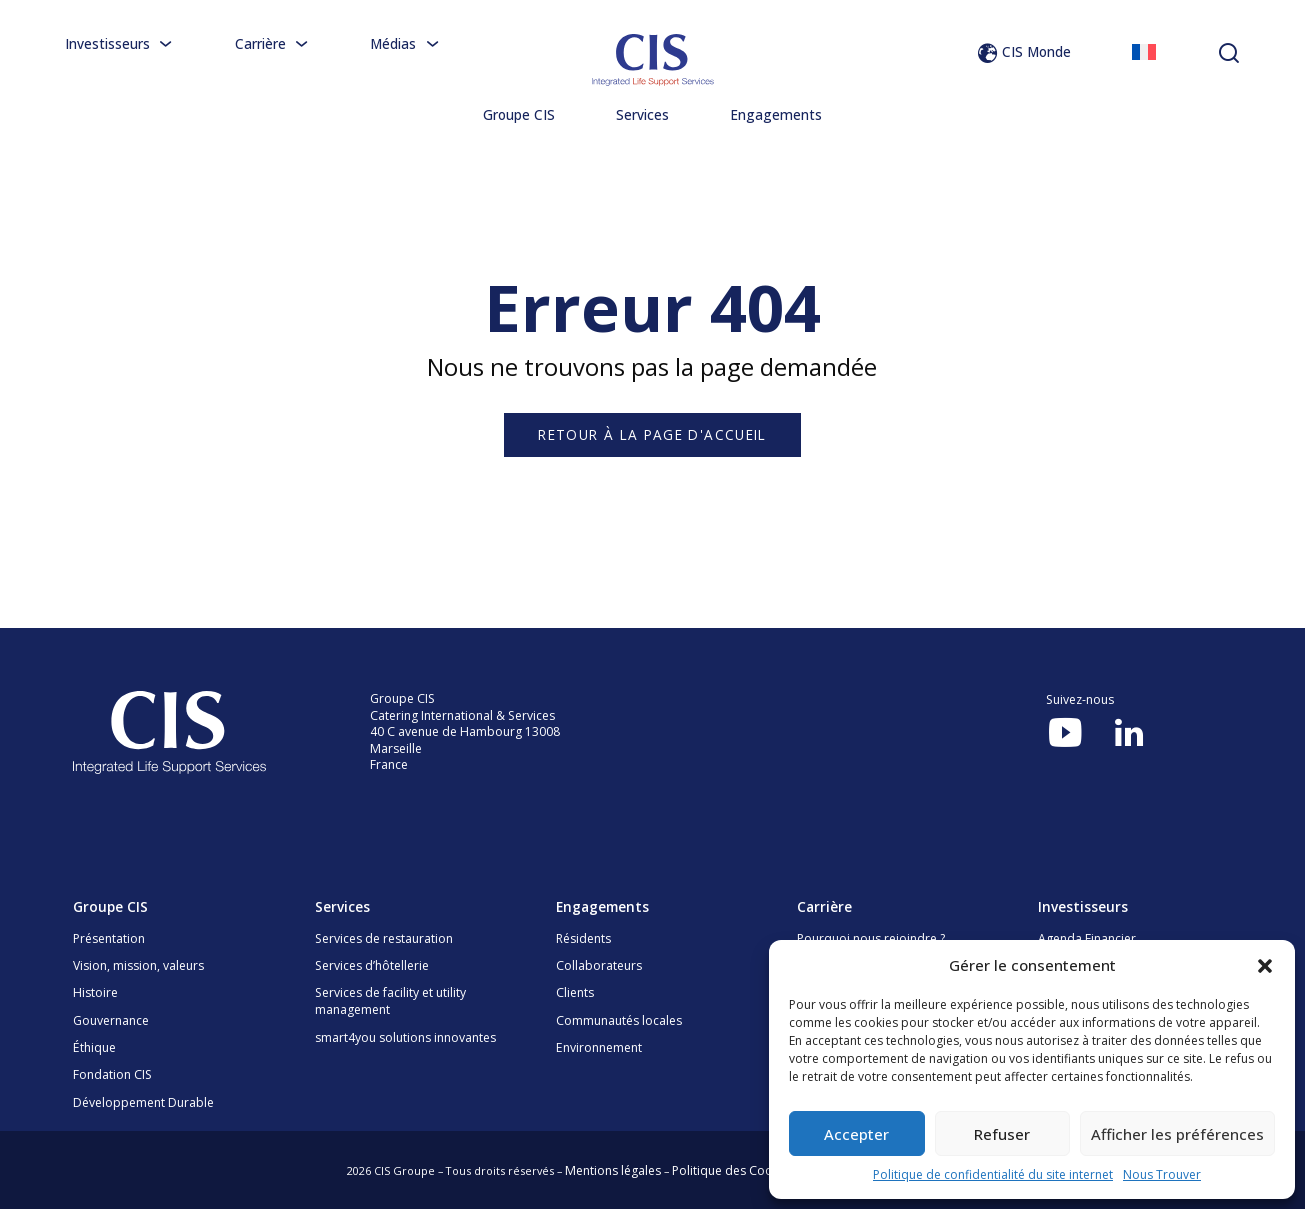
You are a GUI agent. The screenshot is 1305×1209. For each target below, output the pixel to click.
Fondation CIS (112, 1074)
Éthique (94, 1047)
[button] (1265, 966)
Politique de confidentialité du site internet (993, 1174)
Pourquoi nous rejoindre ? (871, 938)
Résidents (583, 938)
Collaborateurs (599, 965)
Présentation (109, 938)
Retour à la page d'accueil (652, 434)
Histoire (95, 992)
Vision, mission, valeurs (138, 965)
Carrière (272, 43)
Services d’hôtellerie (372, 965)
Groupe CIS (519, 114)
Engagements (776, 114)
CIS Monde (1023, 51)
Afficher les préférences (1177, 1134)
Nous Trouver (1162, 1174)
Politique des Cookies (733, 1170)
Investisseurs (119, 43)
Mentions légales (613, 1170)
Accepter (856, 1134)
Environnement (599, 1047)
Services (642, 114)
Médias (405, 43)
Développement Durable (143, 1102)
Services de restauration (384, 938)
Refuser (1002, 1134)
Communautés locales (619, 1020)
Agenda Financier (1087, 938)
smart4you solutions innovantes (405, 1037)
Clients (575, 992)
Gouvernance (111, 1020)
